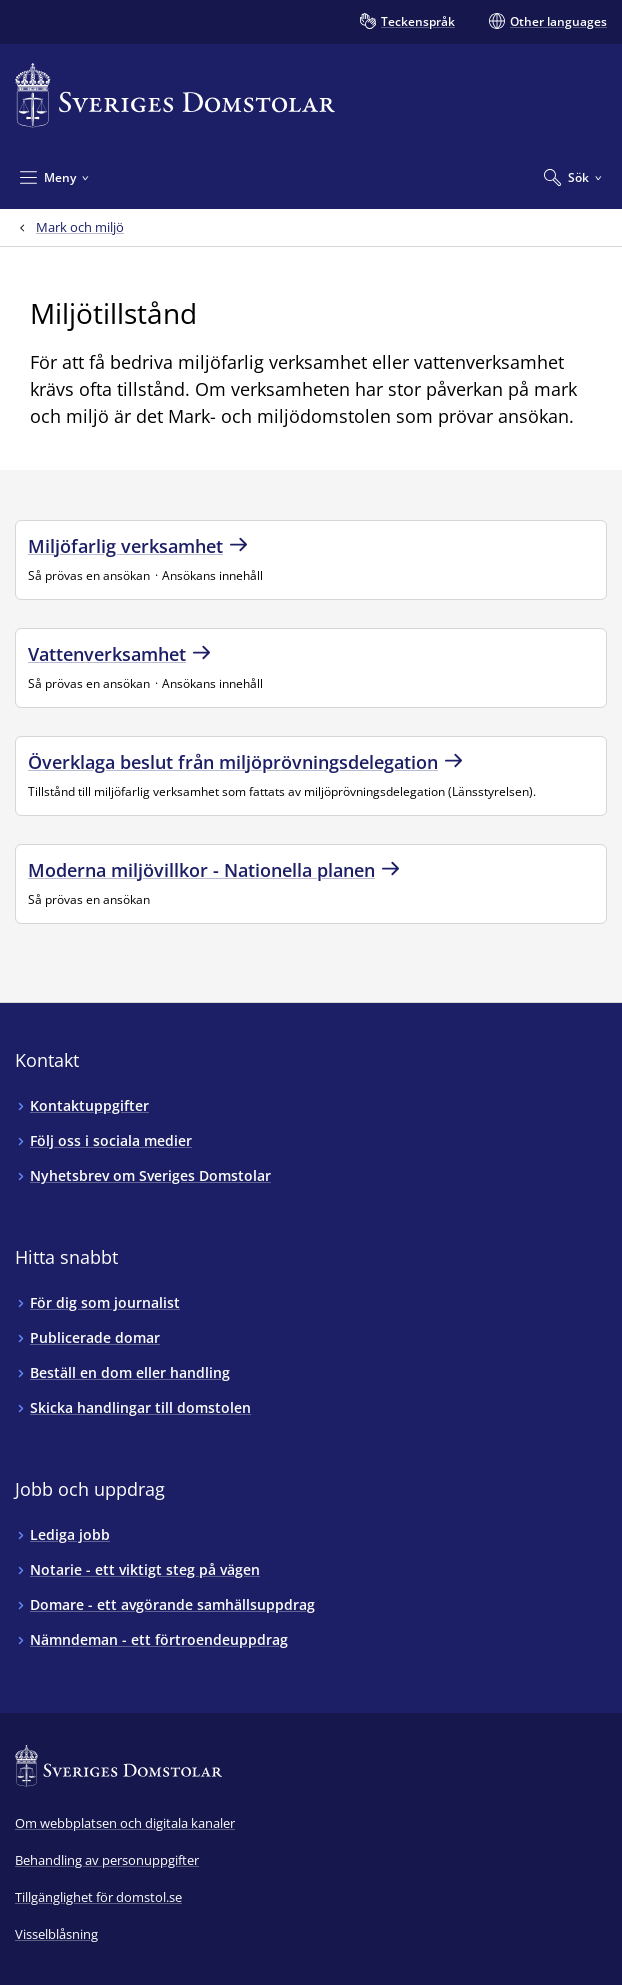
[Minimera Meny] (54, 177)
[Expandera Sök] (573, 177)
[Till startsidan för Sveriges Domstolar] (175, 95)
